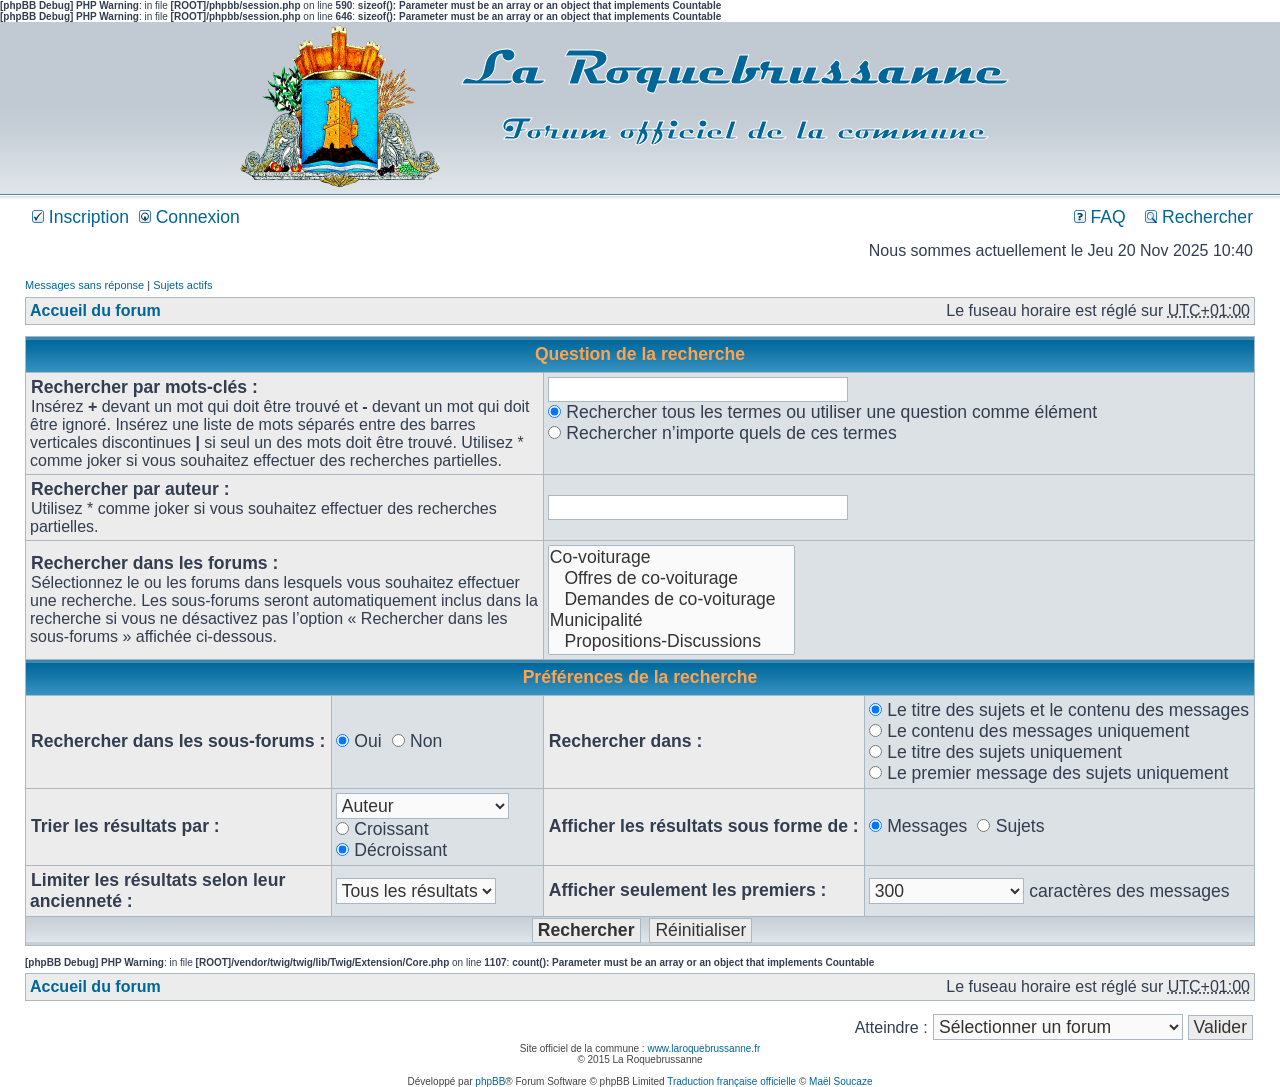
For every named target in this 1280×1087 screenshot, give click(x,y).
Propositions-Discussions (672, 641)
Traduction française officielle (731, 1081)
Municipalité (672, 620)
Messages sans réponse (84, 285)
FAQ (1100, 217)
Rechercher (1199, 217)
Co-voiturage (672, 557)
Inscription (80, 217)
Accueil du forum (95, 310)
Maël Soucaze (840, 1081)
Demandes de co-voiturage (672, 599)
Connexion (189, 217)
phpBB (490, 1081)
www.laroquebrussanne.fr (703, 1048)
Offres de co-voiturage (672, 578)
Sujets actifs (182, 285)
